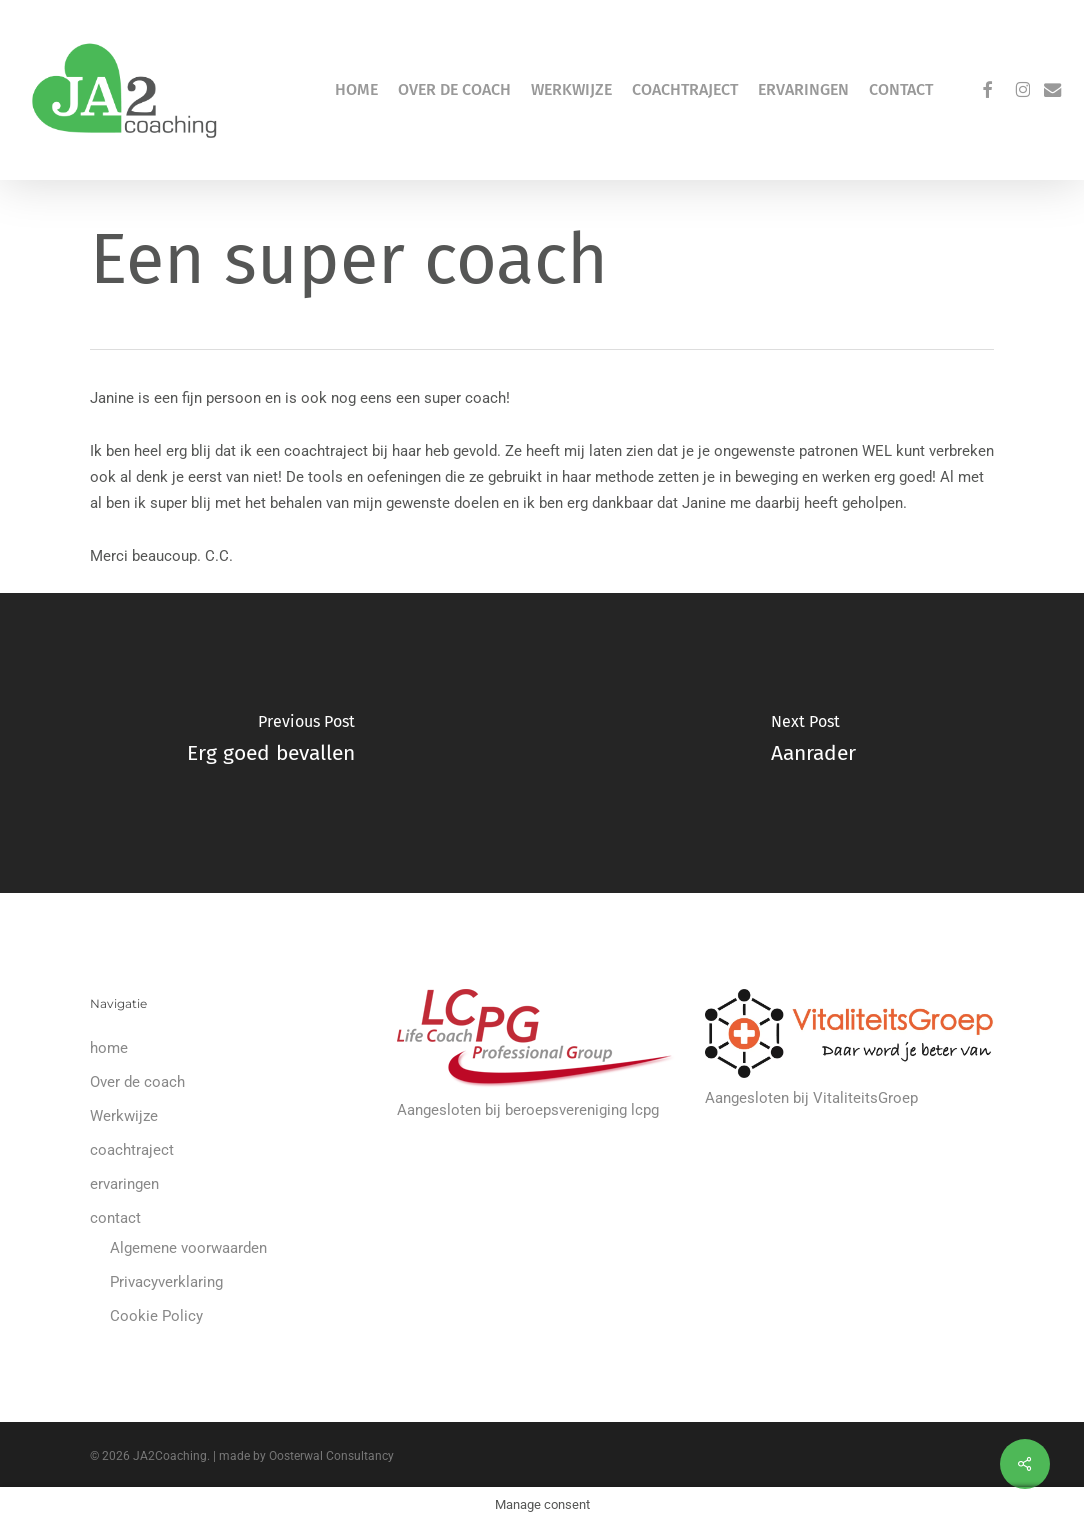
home (109, 1048)
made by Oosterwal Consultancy (306, 1456)
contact (115, 1218)
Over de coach (137, 1082)
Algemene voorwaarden (188, 1248)
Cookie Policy (156, 1316)
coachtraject (132, 1150)
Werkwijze (124, 1116)
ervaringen (124, 1184)
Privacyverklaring (166, 1282)
